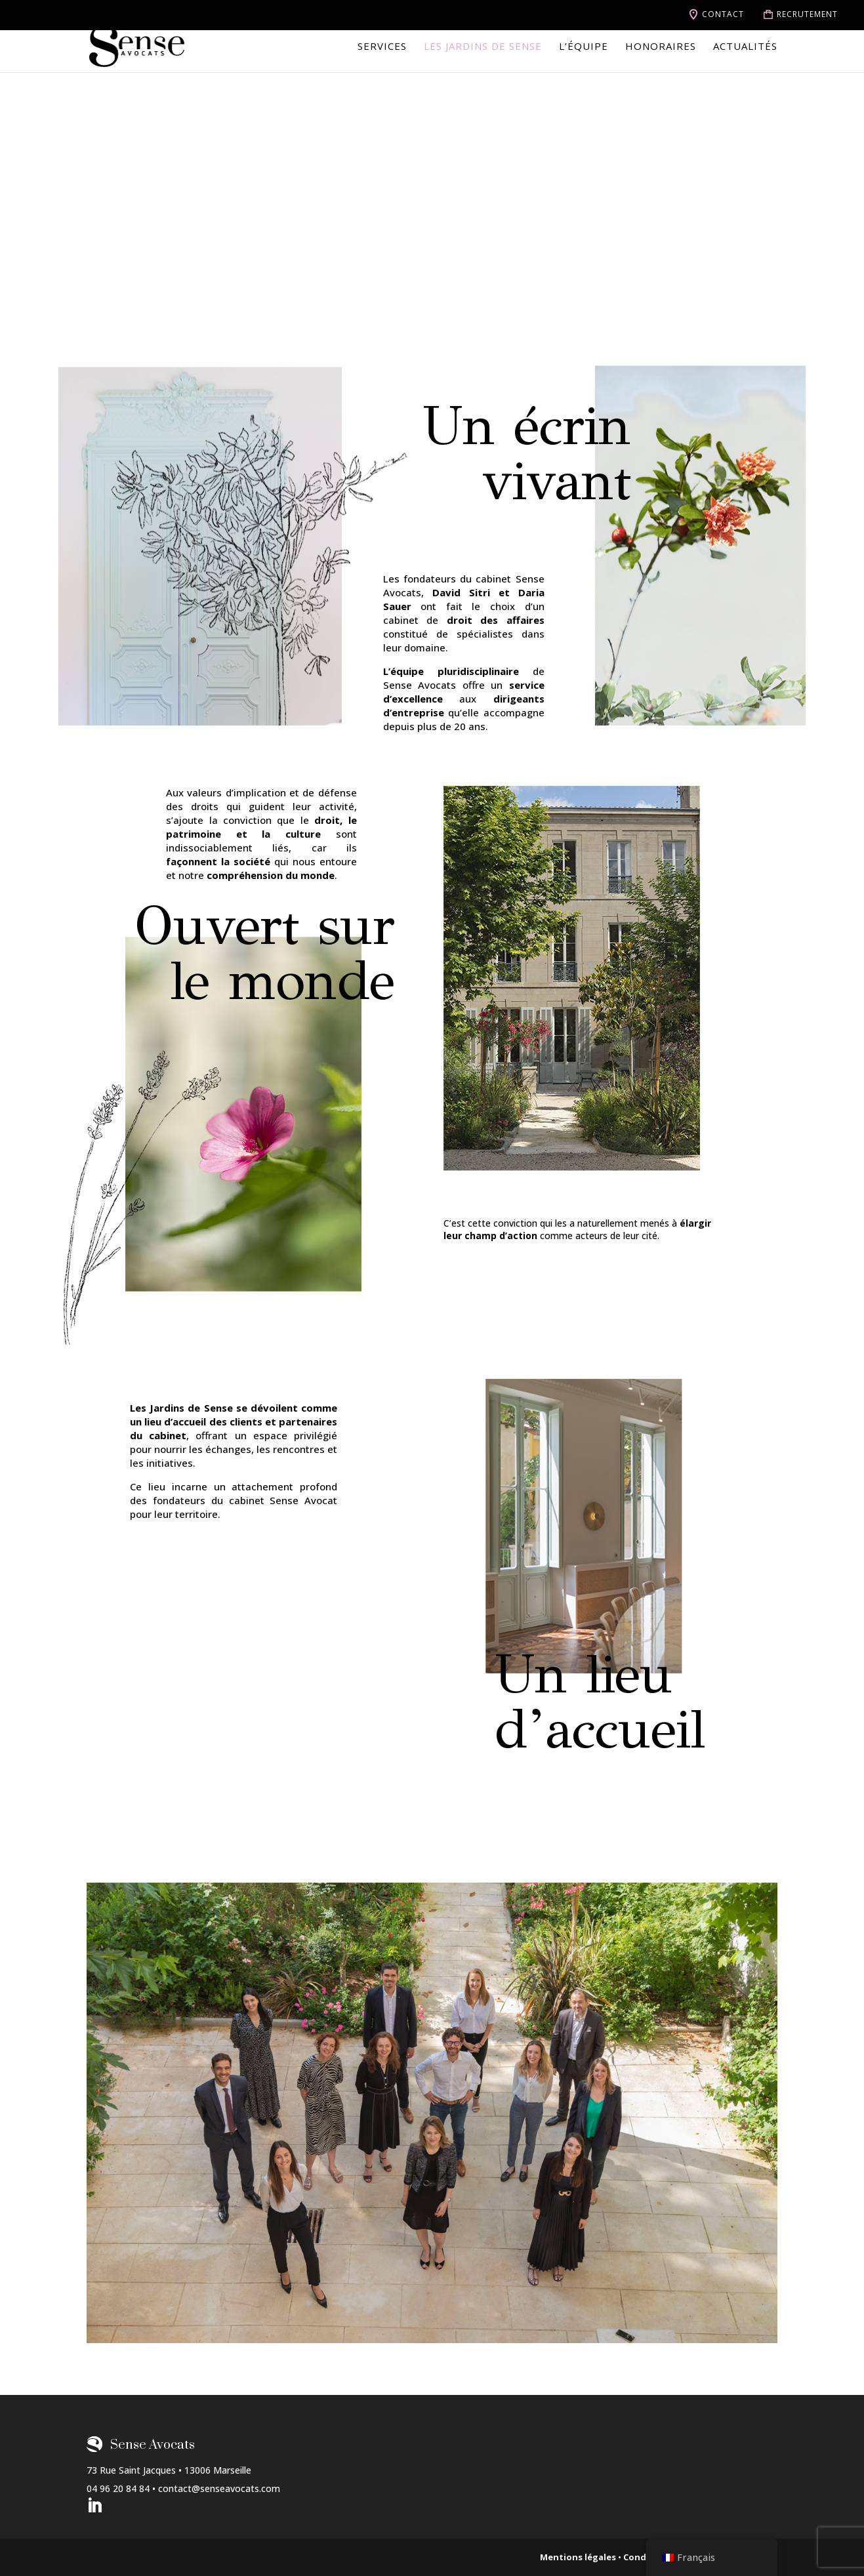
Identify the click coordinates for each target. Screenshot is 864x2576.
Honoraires (660, 46)
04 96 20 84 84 (118, 2488)
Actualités (745, 46)
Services (382, 46)
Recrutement (807, 14)
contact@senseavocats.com (219, 2488)
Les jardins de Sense (483, 46)
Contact (723, 14)
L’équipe (583, 46)
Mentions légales (578, 2557)
